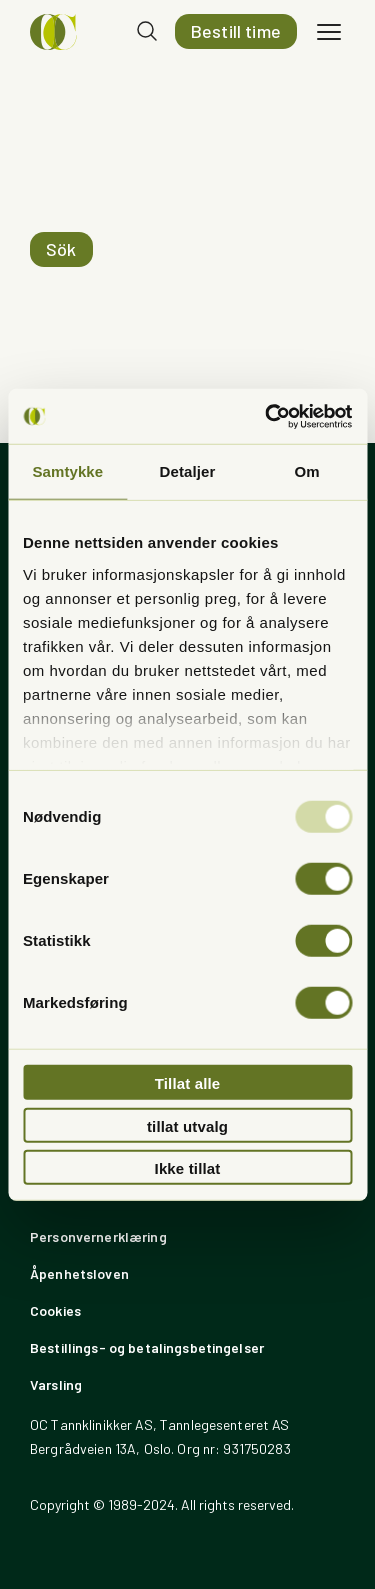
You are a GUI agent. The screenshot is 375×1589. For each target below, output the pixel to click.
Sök (61, 249)
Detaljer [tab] (188, 471)
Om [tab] (307, 471)
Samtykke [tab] (67, 471)
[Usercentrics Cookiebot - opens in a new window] (267, 416)
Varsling (56, 1384)
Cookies (55, 1310)
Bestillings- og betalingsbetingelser (147, 1347)
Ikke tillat (188, 1168)
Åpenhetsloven (79, 1273)
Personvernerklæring (98, 1236)
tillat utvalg (187, 1125)
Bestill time (236, 31)
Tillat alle (188, 1083)
